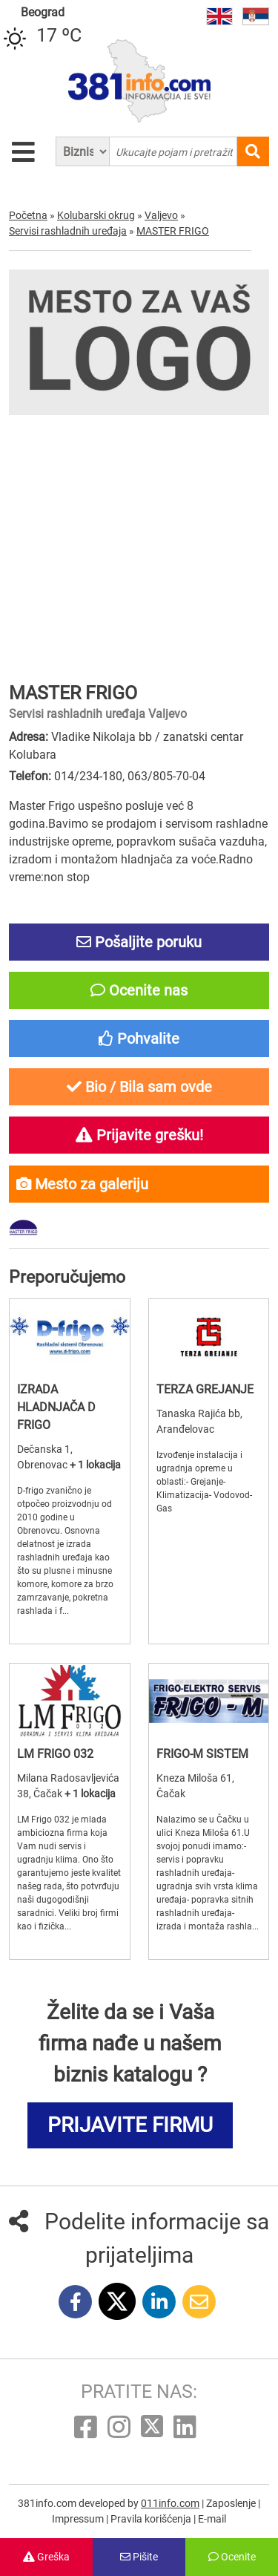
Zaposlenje (232, 2503)
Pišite (139, 2557)
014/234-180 (88, 776)
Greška (46, 2557)
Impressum (79, 2519)
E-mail (212, 2519)
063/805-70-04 (166, 776)
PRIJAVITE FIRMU (130, 2125)
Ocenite (232, 2557)
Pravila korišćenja (151, 2519)
